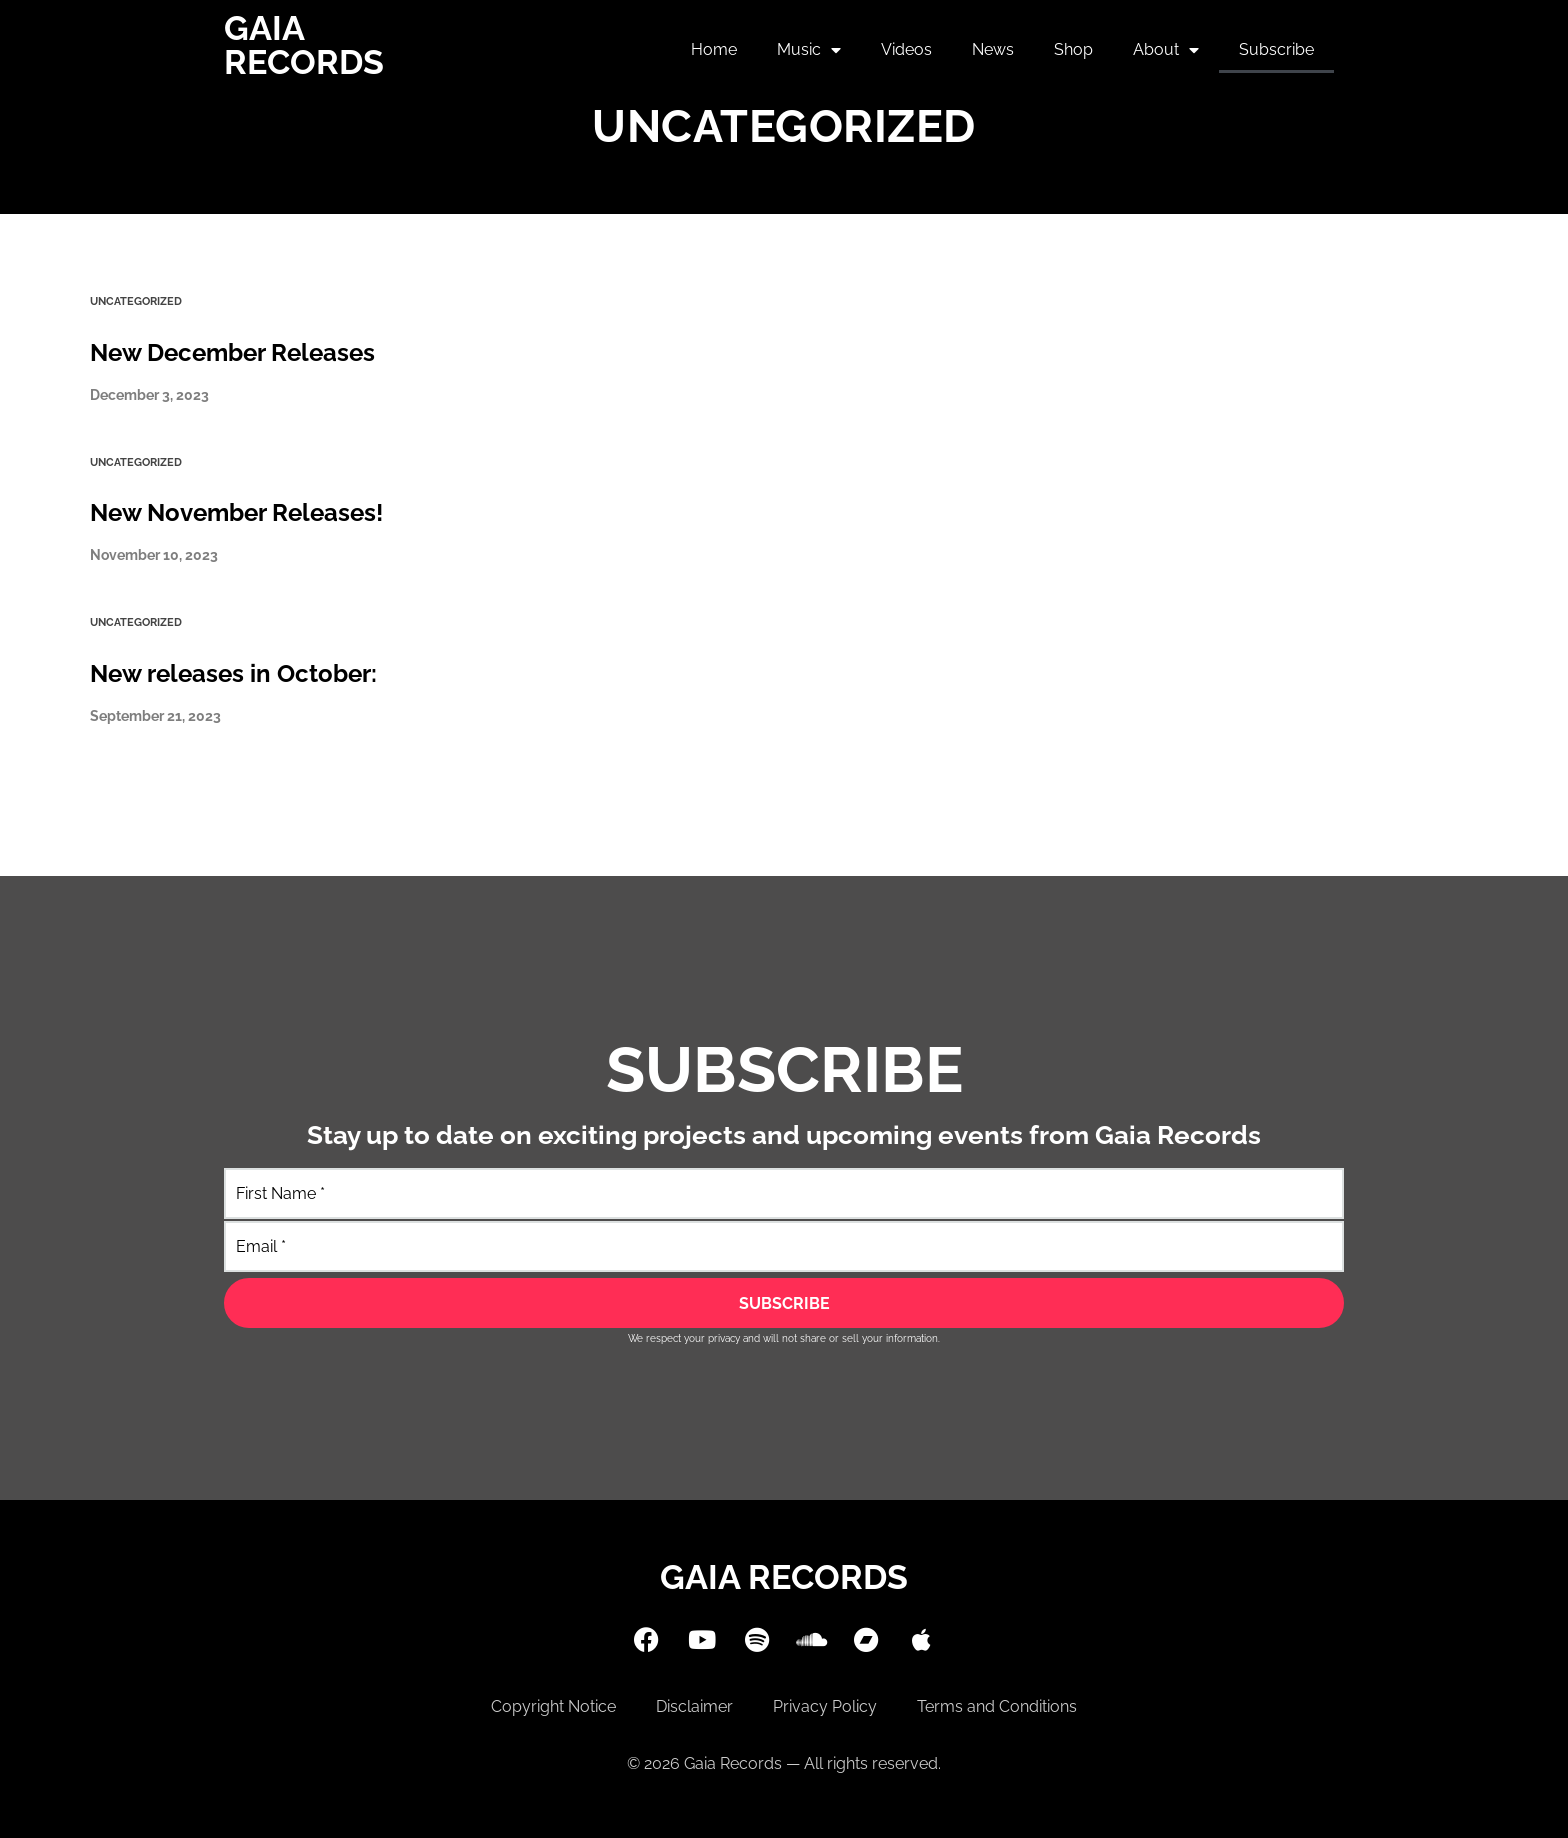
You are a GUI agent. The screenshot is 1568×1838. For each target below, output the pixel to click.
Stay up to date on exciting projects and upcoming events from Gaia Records (784, 1135)
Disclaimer (694, 1706)
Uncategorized (136, 301)
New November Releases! (236, 512)
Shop (1073, 49)
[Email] (784, 1246)
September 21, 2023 (155, 716)
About (1166, 50)
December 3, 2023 (149, 395)
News (993, 49)
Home (714, 49)
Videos (906, 49)
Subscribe (1276, 49)
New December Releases (232, 352)
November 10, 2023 (154, 555)
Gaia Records (304, 45)
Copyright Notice (553, 1706)
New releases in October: (233, 673)
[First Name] (784, 1193)
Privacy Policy (825, 1706)
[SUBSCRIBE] (784, 1303)
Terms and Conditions (997, 1706)
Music (809, 50)
